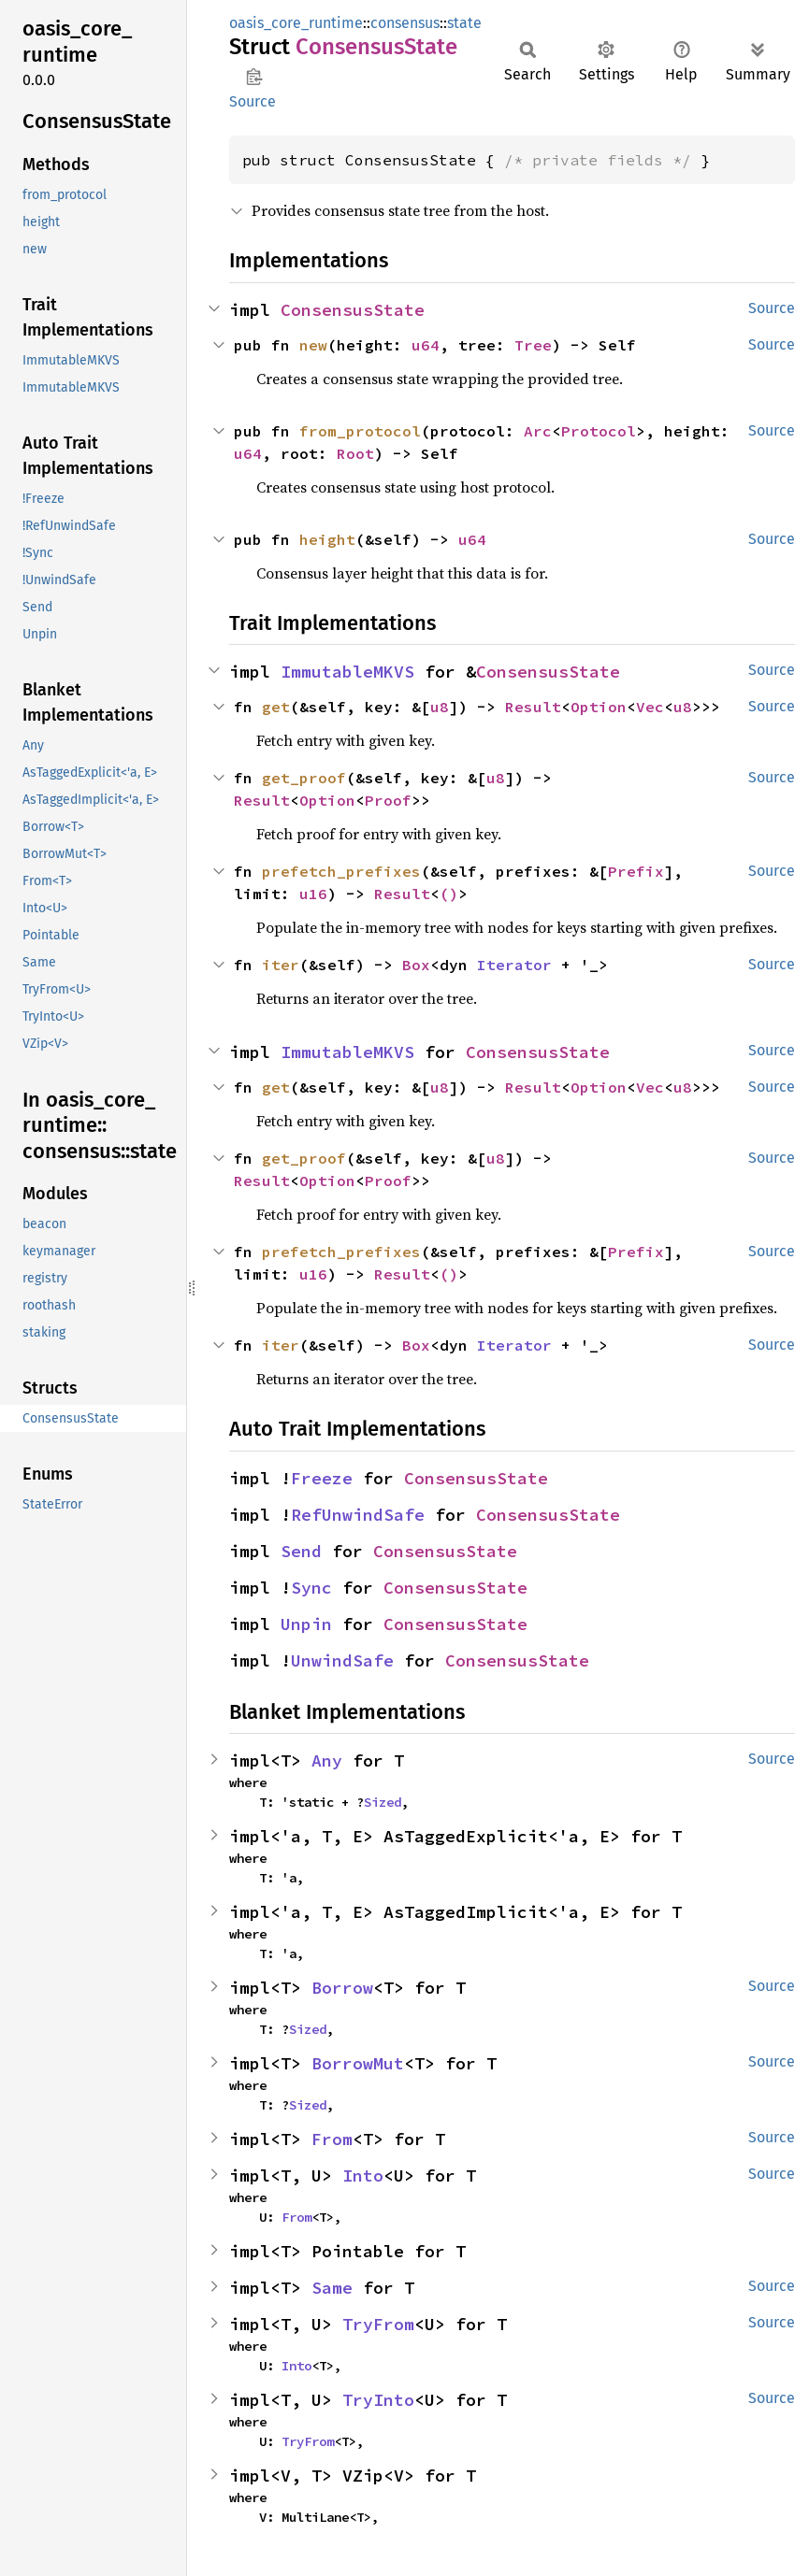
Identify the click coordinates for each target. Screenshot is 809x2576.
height (327, 539)
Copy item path (253, 77)
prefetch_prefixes (341, 871)
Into (362, 2175)
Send (301, 1551)
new (313, 345)
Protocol (598, 431)
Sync (311, 1587)
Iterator (514, 964)
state (464, 23)
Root (355, 453)
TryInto (378, 2400)
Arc (538, 431)
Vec (650, 706)
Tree (533, 345)
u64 (426, 345)
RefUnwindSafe (358, 1514)
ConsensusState (353, 310)
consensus (405, 23)
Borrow (342, 1987)
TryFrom (378, 2324)
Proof (388, 800)
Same (332, 2287)
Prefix (636, 871)
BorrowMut (357, 2063)
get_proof (304, 777)
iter (280, 964)
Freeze (322, 1478)
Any (326, 1760)
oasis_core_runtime (296, 23)
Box (416, 964)
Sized (382, 1802)
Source (252, 101)
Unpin (306, 1624)
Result (533, 706)
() (449, 893)
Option (599, 706)
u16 (313, 893)
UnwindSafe (342, 1660)
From (332, 2139)
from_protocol (360, 431)
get (276, 706)
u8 (439, 706)
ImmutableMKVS (347, 671)
